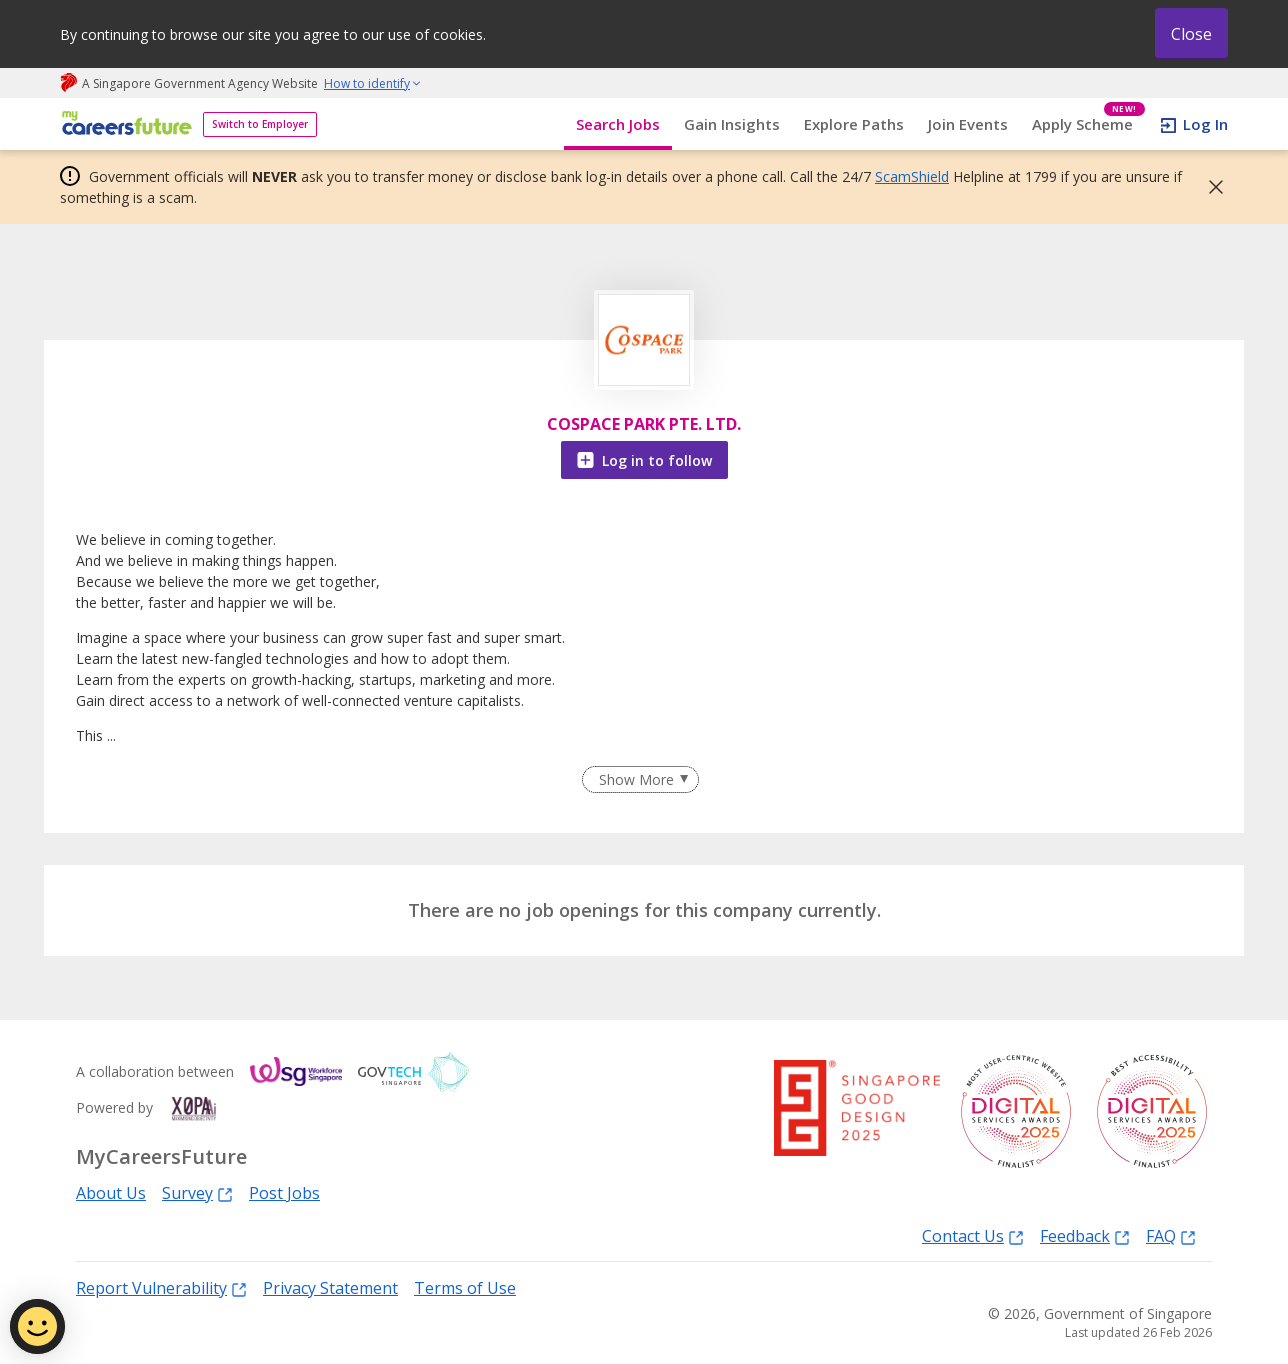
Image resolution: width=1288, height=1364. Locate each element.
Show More (636, 779)
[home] (123, 124)
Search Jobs (618, 124)
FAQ (1171, 1235)
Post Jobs (284, 1193)
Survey (197, 1192)
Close (1191, 34)
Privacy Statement (330, 1288)
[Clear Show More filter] (640, 780)
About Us (111, 1193)
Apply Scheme (1088, 124)
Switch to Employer (260, 124)
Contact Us (973, 1235)
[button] (1210, 187)
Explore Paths (854, 124)
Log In (1205, 124)
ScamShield (912, 176)
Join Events (968, 124)
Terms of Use (465, 1288)
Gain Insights (732, 124)
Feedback (1085, 1235)
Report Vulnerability (161, 1287)
